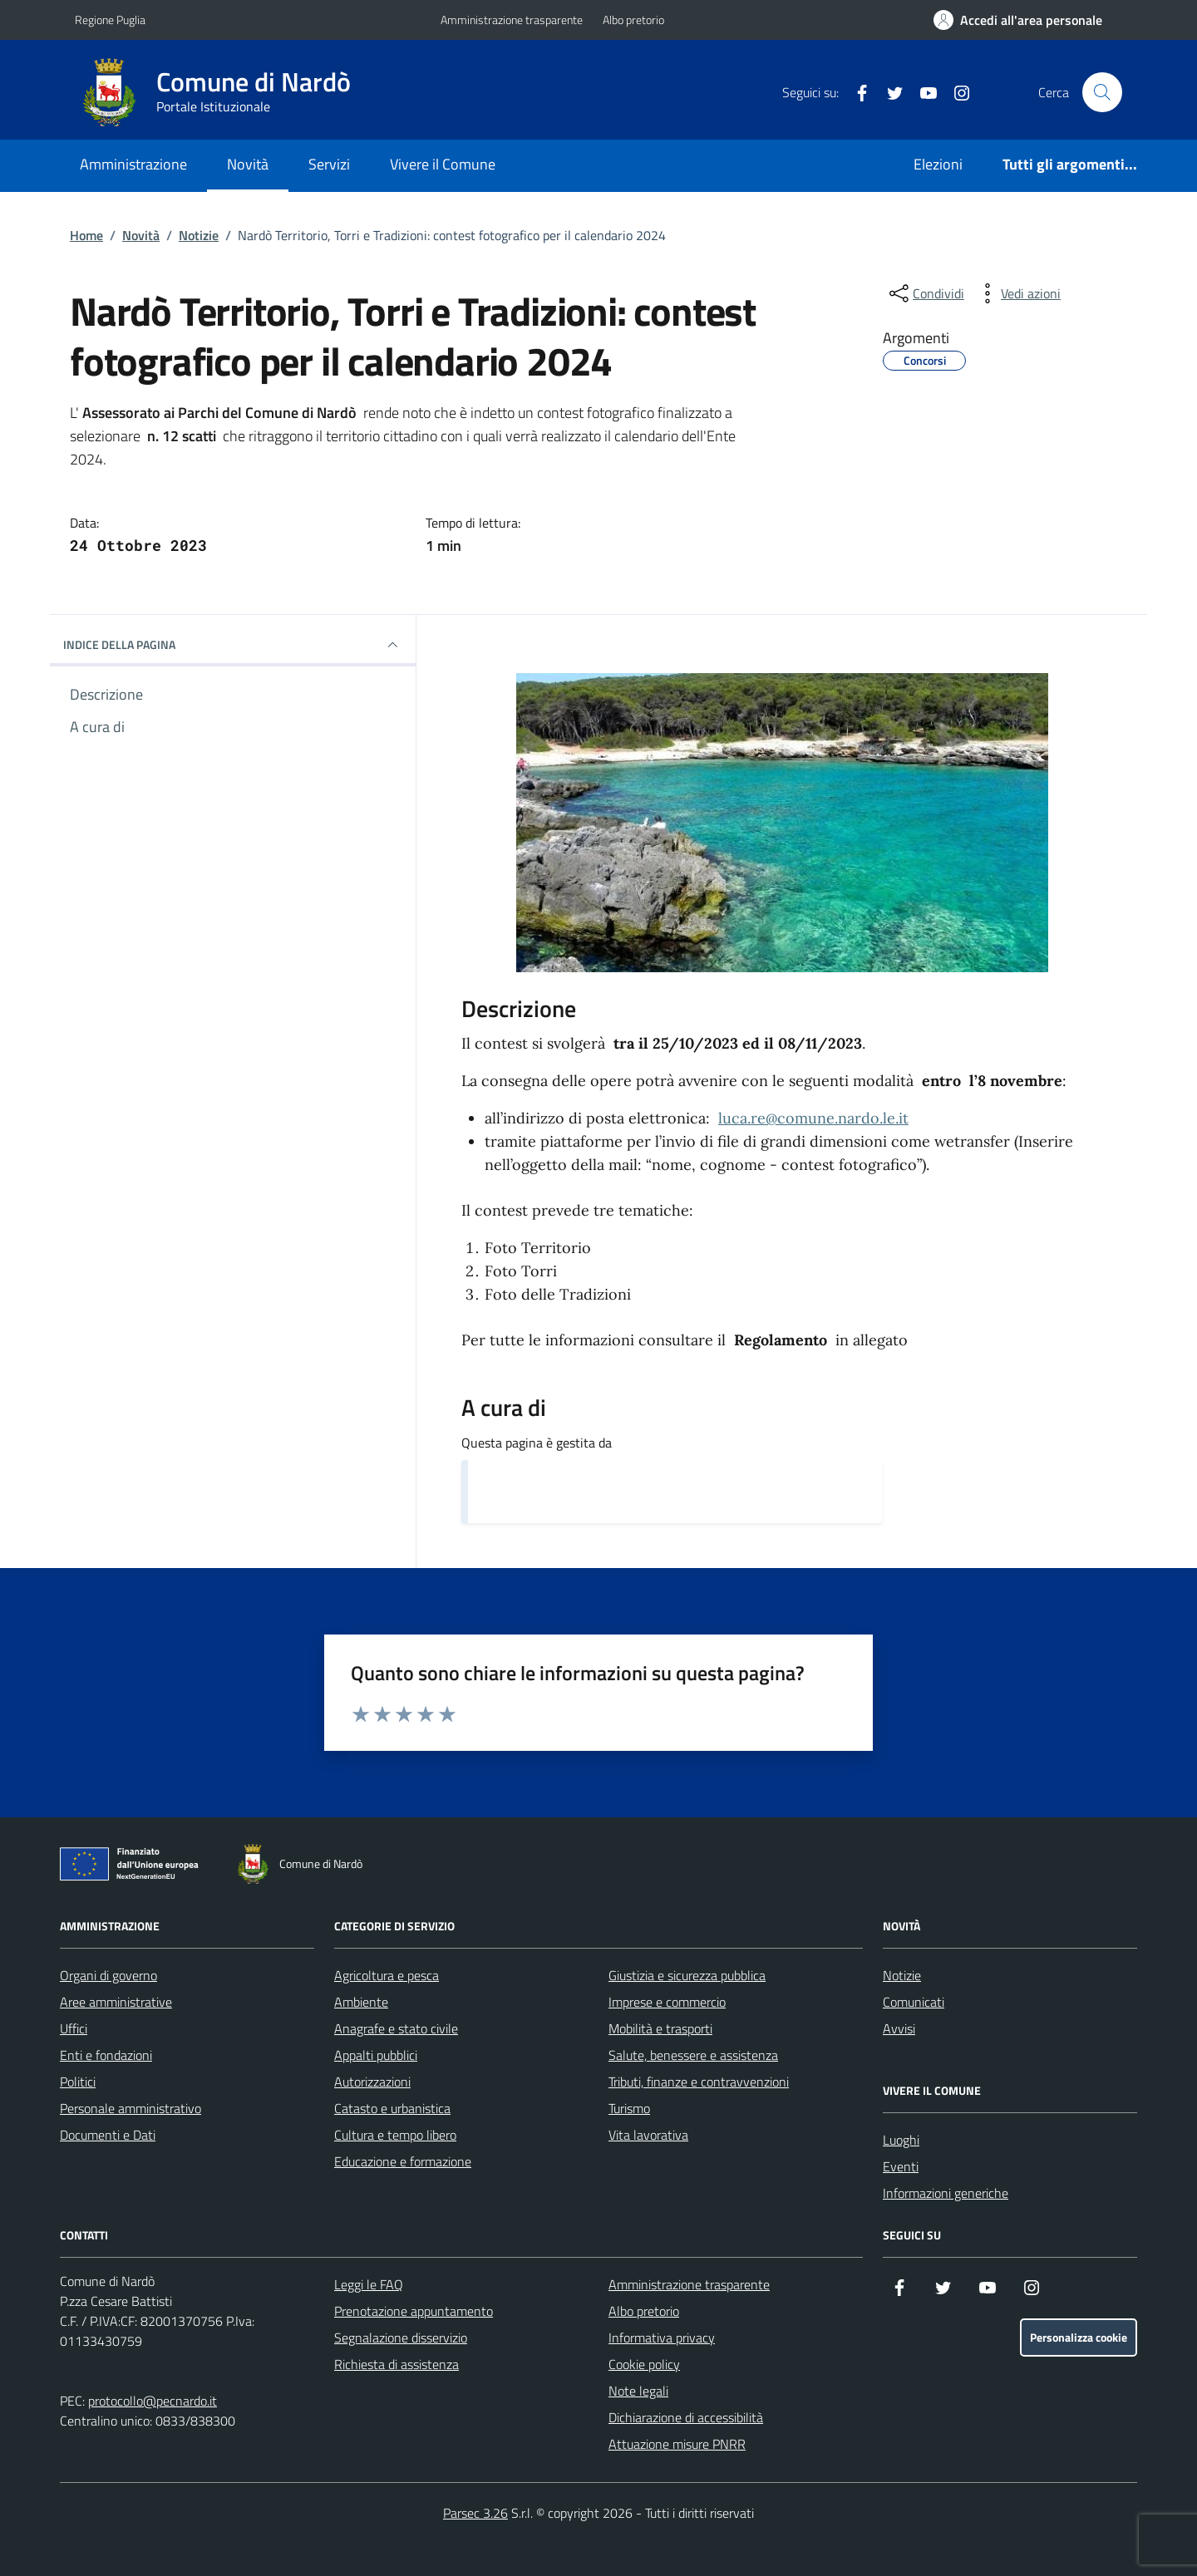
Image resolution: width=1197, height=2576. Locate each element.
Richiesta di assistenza (396, 2364)
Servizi (329, 164)
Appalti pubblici (375, 2055)
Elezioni (938, 164)
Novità (247, 164)
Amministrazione (133, 164)
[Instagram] (955, 92)
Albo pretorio (633, 19)
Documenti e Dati (107, 2135)
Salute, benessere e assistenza (693, 2055)
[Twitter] (888, 92)
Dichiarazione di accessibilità (685, 2417)
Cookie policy (644, 2364)
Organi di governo (108, 1975)
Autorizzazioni (372, 2082)
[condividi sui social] (925, 293)
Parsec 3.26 (475, 2513)
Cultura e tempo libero (395, 2135)
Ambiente (361, 2002)
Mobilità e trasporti (660, 2028)
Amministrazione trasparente (512, 19)
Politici (78, 2082)
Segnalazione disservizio (400, 2337)
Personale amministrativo (130, 2108)
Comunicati (913, 2002)
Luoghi (901, 2140)
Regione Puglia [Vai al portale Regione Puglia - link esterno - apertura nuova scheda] (110, 19)
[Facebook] (855, 92)
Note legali (638, 2391)
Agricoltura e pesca (386, 1975)
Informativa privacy (661, 2337)
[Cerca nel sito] (1102, 92)
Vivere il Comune (442, 164)
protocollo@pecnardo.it (152, 2401)
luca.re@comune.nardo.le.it (813, 1118)
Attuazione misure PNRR (677, 2444)
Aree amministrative (116, 2002)
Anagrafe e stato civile (396, 2028)
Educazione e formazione (402, 2161)
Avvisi (899, 2028)
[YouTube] (921, 92)
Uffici (73, 2028)
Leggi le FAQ (368, 2284)
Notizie (199, 235)
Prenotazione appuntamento (413, 2311)
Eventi (901, 2166)
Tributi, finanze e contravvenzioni (698, 2082)
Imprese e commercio (667, 2002)
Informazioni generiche (945, 2193)
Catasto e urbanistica (392, 2108)
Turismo (629, 2108)
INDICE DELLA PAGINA (232, 645)
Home (86, 235)
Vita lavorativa (648, 2135)
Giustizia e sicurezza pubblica (687, 1975)
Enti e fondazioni (106, 2055)
